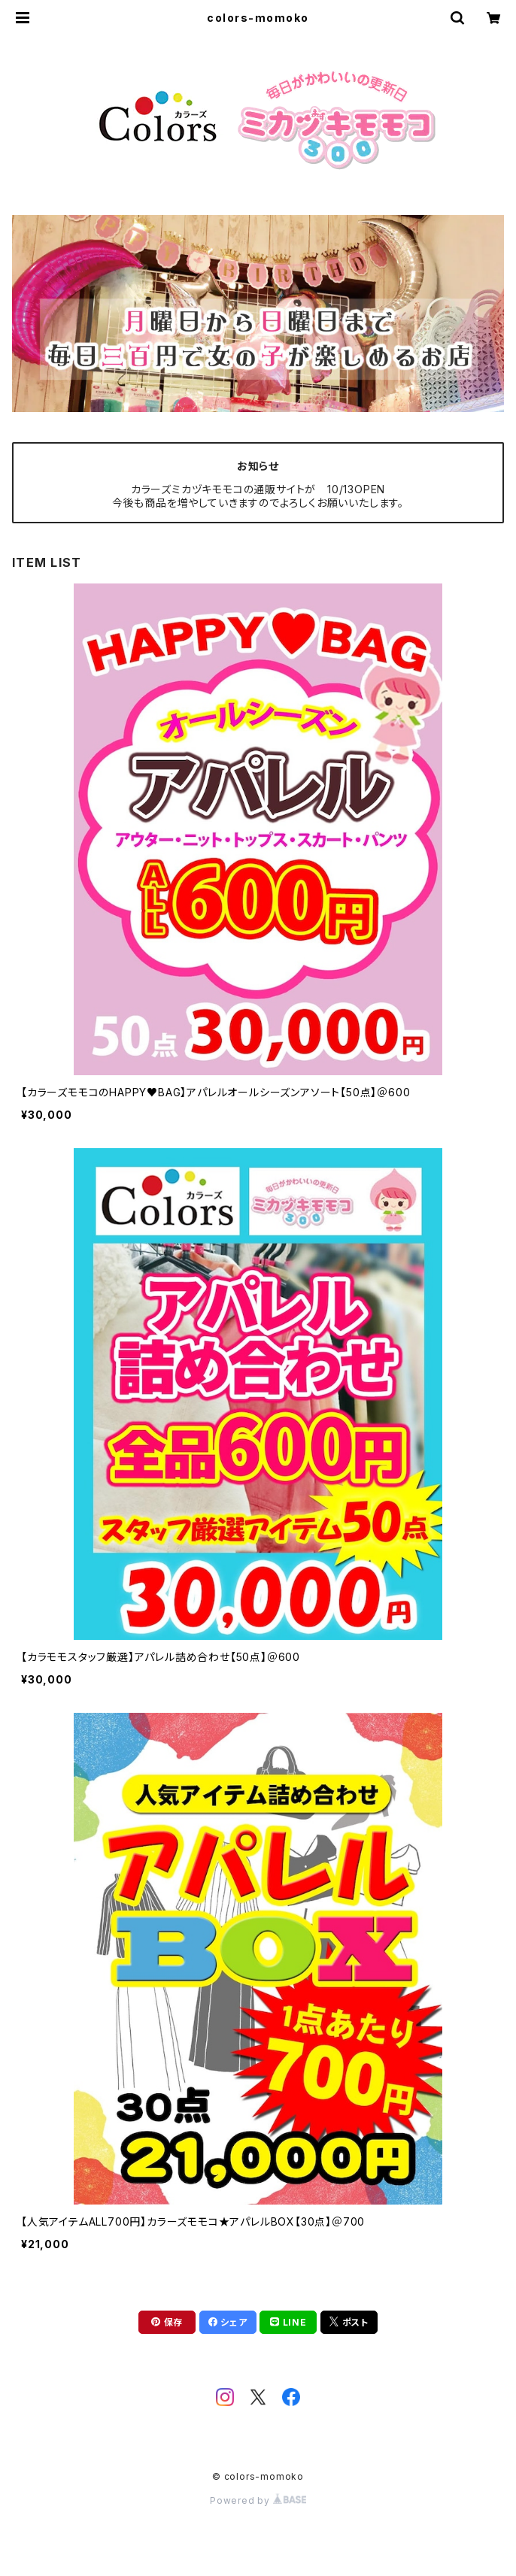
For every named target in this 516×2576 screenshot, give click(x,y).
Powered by (258, 2500)
